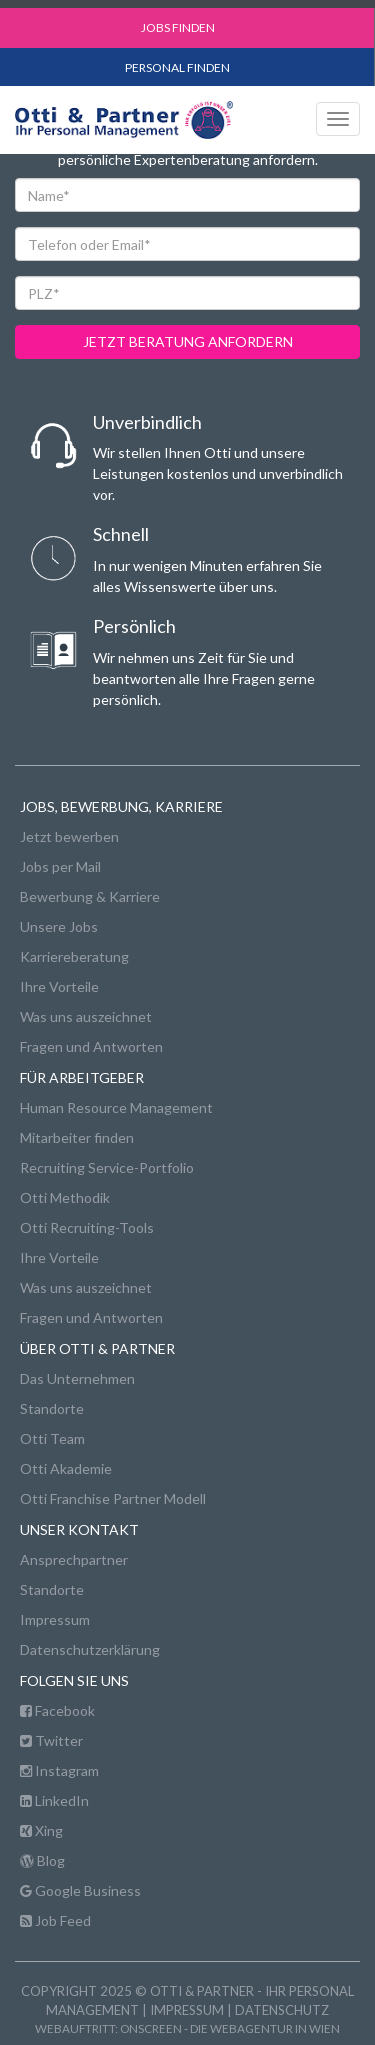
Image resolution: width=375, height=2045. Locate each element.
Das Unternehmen (77, 1378)
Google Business (80, 1890)
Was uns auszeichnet (86, 1016)
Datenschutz (282, 2010)
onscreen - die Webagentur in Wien (230, 2028)
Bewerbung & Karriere (90, 896)
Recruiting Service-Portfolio (107, 1167)
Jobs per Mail (60, 866)
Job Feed (55, 1920)
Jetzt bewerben (69, 836)
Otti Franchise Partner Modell (113, 1498)
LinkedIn (54, 1800)
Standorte (52, 1408)
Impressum (55, 1619)
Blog (42, 1860)
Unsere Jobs (59, 926)
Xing (41, 1830)
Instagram (59, 1770)
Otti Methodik (65, 1197)
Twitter (51, 1740)
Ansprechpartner (74, 1559)
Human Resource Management (116, 1107)
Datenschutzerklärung (90, 1649)
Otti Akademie (66, 1468)
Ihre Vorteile (59, 986)
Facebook (57, 1710)
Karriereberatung (74, 956)
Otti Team (52, 1438)
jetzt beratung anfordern (188, 341)
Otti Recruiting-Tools (87, 1227)
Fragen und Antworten (91, 1046)
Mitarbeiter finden (77, 1137)
